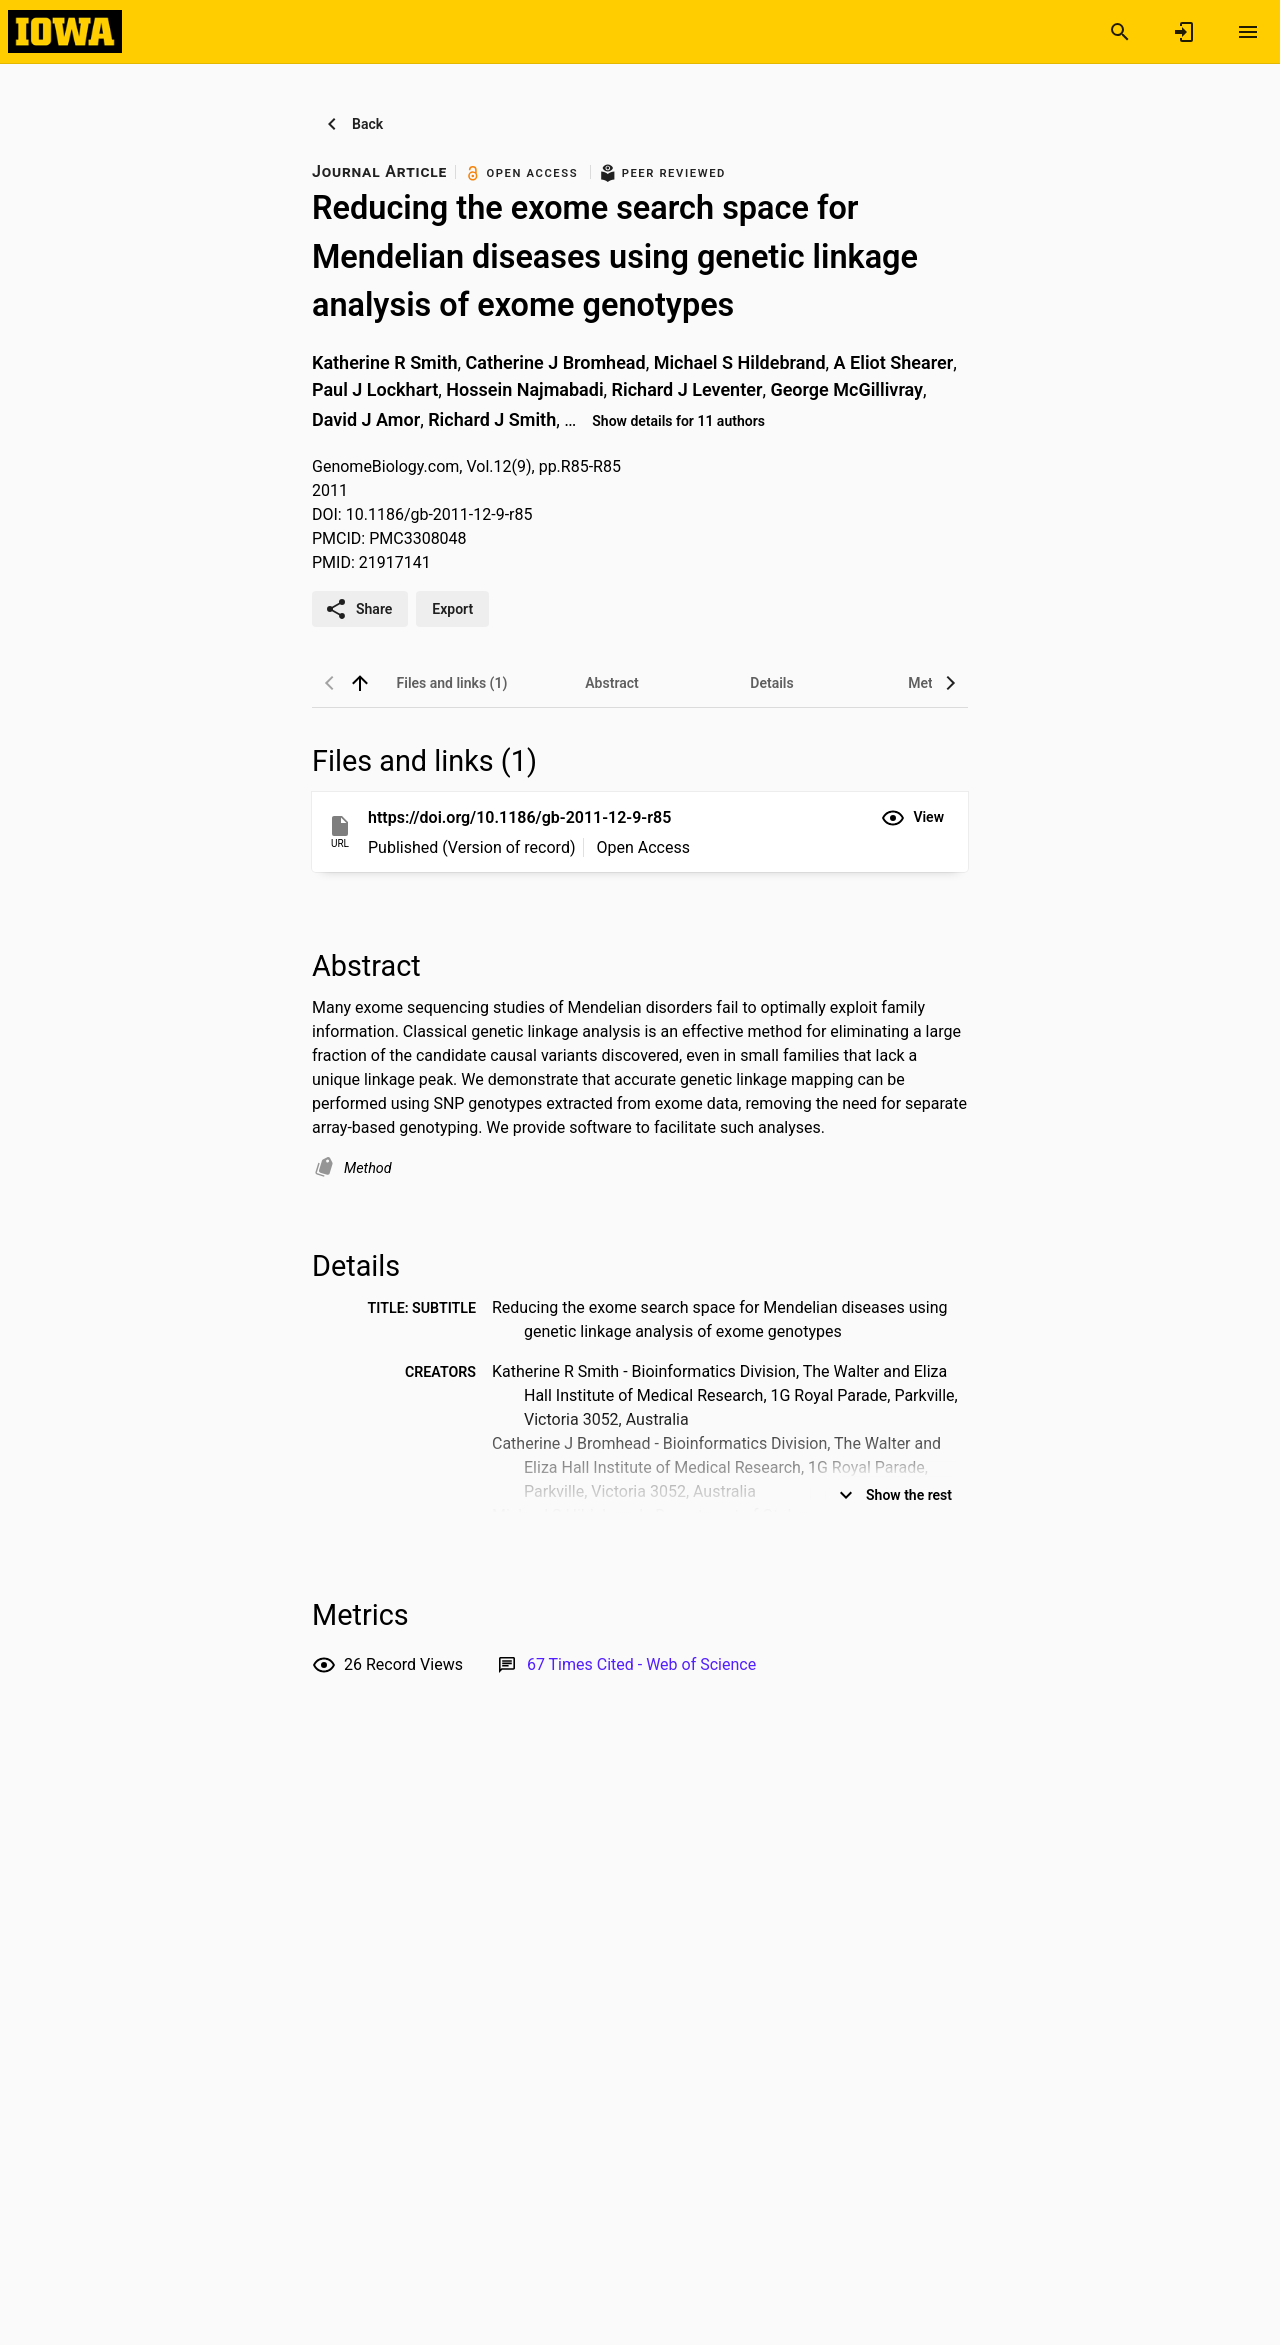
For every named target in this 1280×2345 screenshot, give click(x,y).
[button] (912, 818)
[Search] (1120, 32)
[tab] (452, 683)
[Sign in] (1184, 32)
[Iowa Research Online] (65, 31)
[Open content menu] (1248, 32)
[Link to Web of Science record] (641, 1664)
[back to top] (360, 683)
